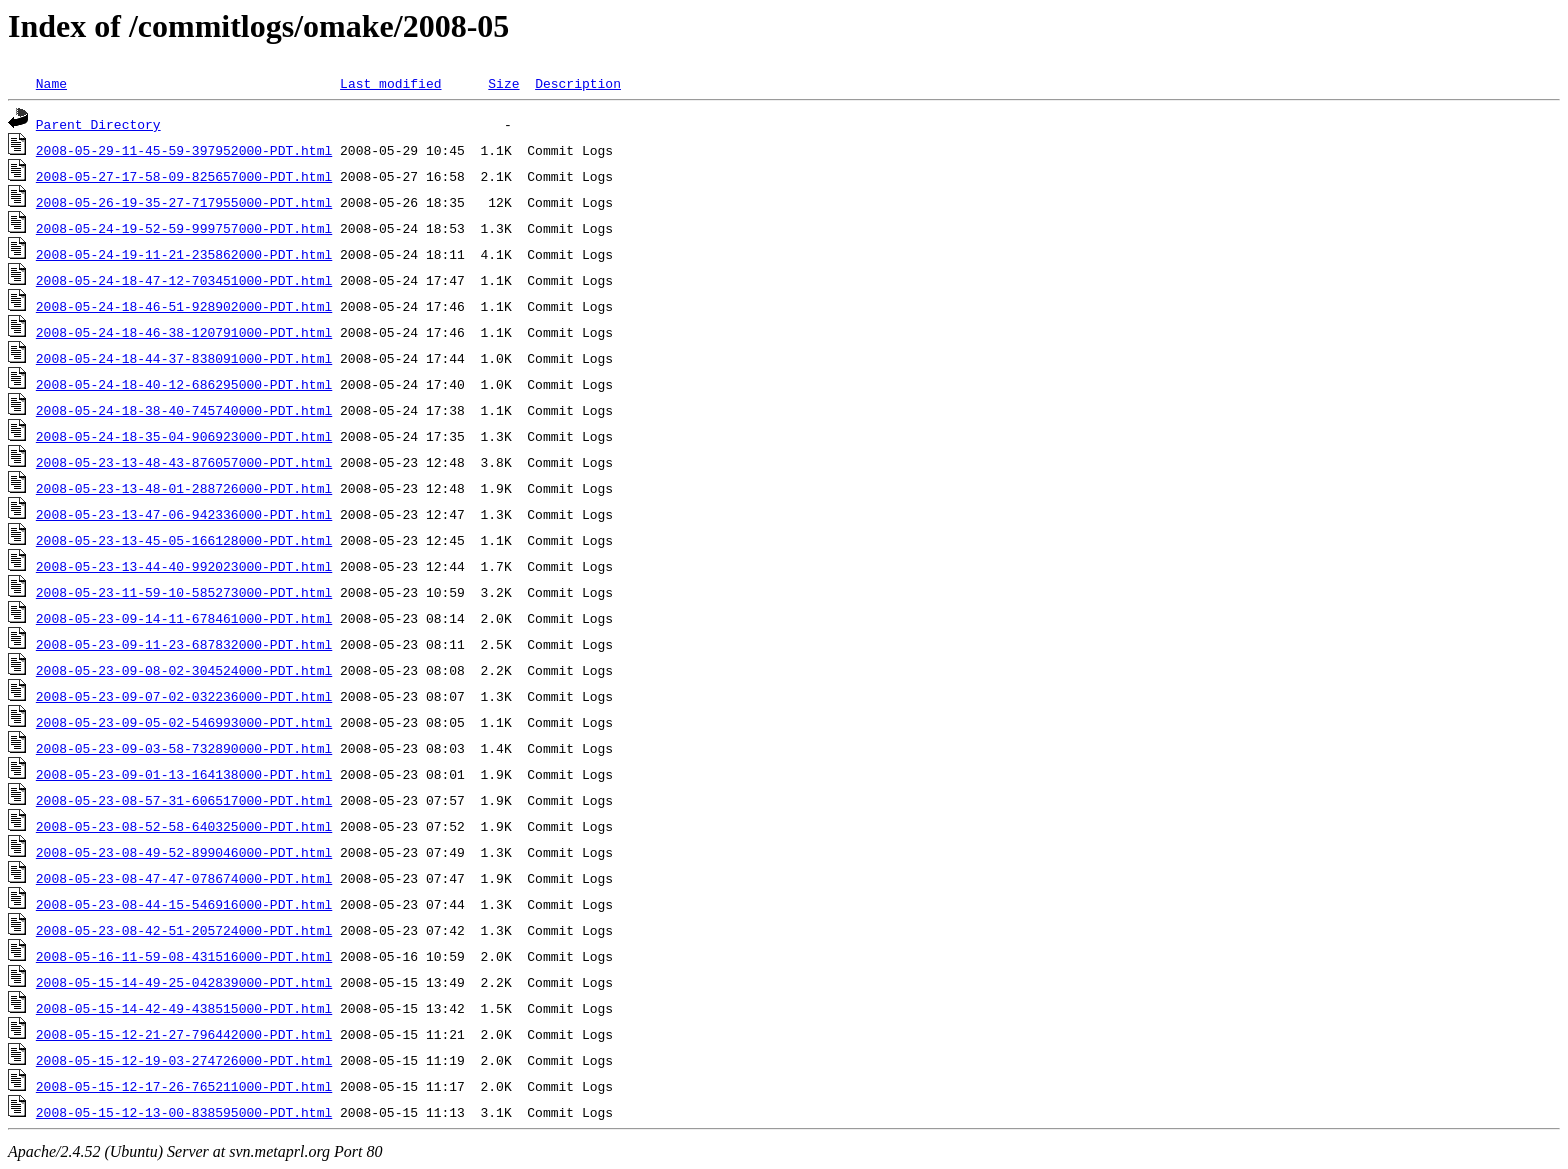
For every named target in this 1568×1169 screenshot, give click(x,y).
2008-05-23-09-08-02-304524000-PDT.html (184, 670)
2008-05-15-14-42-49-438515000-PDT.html (184, 1008)
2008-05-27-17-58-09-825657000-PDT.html (184, 176)
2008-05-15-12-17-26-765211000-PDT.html (184, 1086)
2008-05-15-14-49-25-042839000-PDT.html (184, 982)
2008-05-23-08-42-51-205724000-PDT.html (184, 930)
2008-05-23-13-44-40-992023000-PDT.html (184, 566)
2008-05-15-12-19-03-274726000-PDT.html (184, 1060)
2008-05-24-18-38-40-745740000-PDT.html (184, 410)
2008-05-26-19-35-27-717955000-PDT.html (184, 202)
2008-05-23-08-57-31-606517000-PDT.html (184, 800)
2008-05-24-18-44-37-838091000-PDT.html (184, 358)
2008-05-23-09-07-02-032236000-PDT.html (184, 696)
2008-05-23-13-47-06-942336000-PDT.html (184, 514)
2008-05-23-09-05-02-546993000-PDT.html (184, 722)
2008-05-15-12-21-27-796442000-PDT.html (184, 1034)
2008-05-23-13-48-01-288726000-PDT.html (184, 488)
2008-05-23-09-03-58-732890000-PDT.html (184, 748)
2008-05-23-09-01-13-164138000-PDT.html (184, 774)
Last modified (390, 83)
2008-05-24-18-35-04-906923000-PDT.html (184, 436)
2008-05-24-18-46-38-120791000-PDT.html (184, 332)
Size (503, 83)
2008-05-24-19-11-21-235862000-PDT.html (184, 254)
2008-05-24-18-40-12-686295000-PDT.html (184, 384)
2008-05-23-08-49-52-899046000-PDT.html (184, 852)
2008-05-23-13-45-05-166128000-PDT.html (184, 540)
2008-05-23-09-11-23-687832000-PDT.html (184, 644)
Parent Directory (98, 124)
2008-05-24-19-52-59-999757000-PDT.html (184, 228)
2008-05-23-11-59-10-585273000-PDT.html (184, 592)
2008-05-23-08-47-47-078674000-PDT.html (184, 878)
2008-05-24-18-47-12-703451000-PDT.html (184, 280)
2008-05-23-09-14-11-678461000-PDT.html (184, 618)
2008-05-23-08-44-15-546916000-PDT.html (184, 904)
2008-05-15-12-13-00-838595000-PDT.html (184, 1112)
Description (578, 83)
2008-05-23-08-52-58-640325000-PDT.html (184, 826)
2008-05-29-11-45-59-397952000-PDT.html (184, 150)
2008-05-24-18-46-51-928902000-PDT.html (184, 306)
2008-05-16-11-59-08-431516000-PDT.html (184, 956)
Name (51, 83)
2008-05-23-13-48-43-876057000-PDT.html (184, 462)
